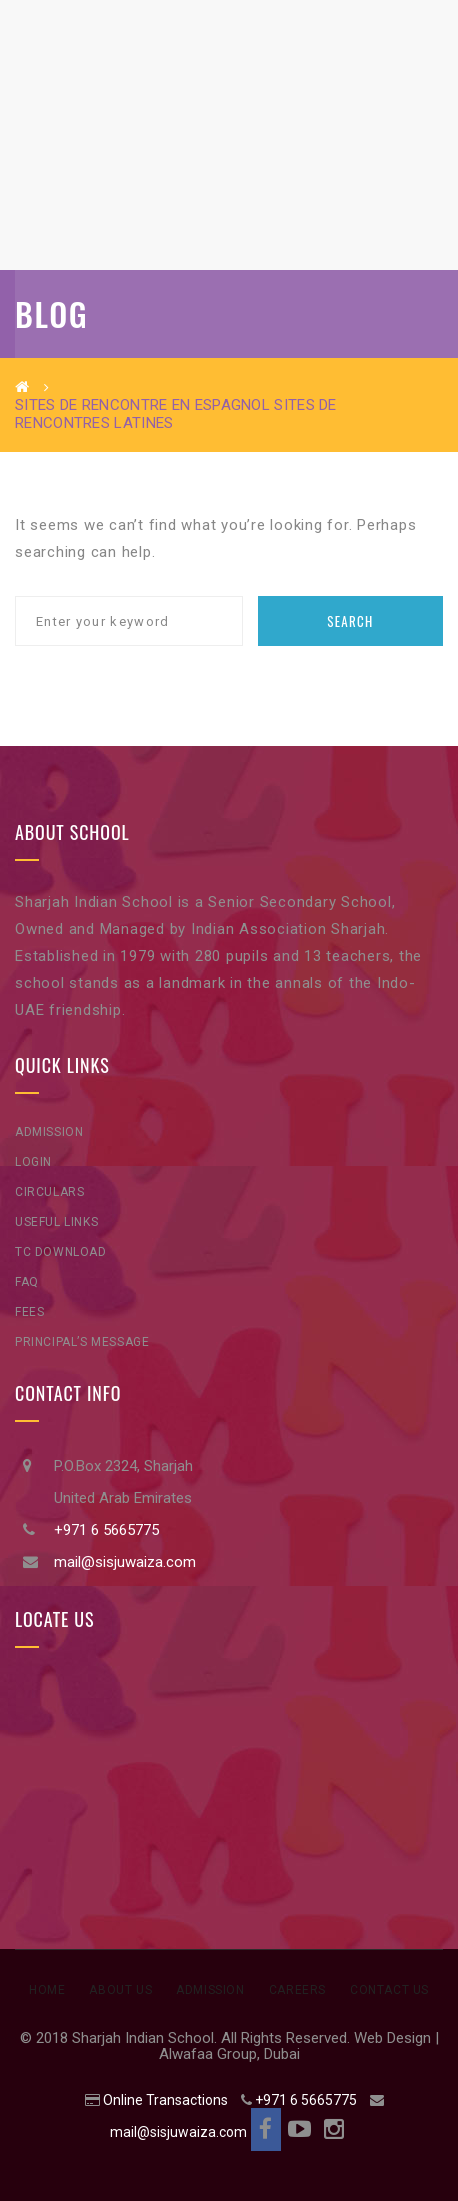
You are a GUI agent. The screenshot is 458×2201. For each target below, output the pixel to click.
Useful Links (56, 1222)
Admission (49, 1132)
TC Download (61, 1252)
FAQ (27, 1282)
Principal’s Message (82, 1342)
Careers (297, 1990)
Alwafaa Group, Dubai (229, 2054)
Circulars (49, 1192)
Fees (29, 1312)
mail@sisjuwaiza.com (125, 1562)
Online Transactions (165, 2100)
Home (47, 1990)
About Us (120, 1990)
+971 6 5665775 (106, 1530)
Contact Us (389, 1990)
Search (350, 621)
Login (33, 1162)
